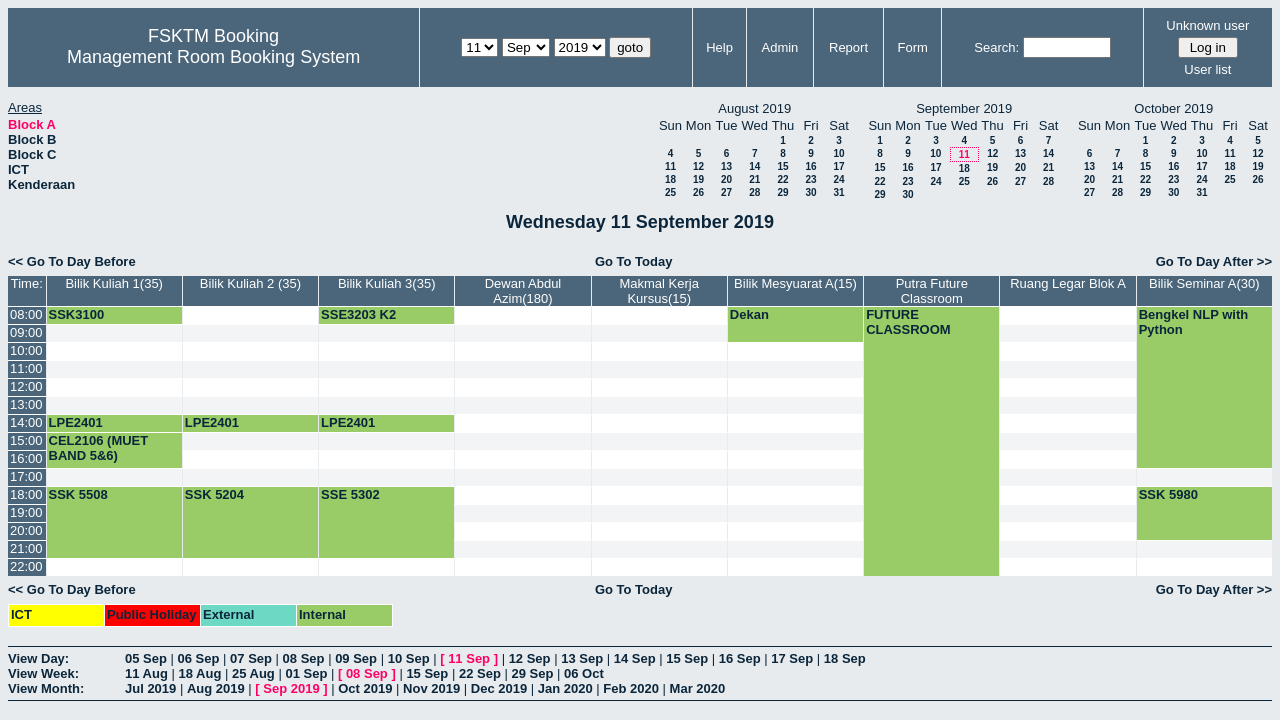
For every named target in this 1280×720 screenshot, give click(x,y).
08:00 (26, 314)
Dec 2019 (499, 688)
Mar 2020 (698, 688)
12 (698, 166)
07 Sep (251, 658)
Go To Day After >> (1214, 261)
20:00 (26, 530)
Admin (779, 47)
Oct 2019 (365, 688)
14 (754, 166)
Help (719, 47)
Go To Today (634, 261)
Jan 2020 (565, 688)
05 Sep (146, 658)
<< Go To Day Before (72, 261)
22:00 (26, 566)
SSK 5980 (1168, 494)
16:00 (26, 458)
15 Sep (687, 658)
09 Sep (356, 658)
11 (670, 166)
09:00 (26, 332)
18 (670, 179)
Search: (996, 47)
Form (913, 47)
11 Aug (146, 673)
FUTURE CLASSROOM (908, 322)
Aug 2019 (216, 688)
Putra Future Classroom (932, 291)
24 (838, 179)
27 (726, 192)
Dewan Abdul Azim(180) (523, 291)
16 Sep (740, 658)
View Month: (46, 688)
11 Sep (469, 658)
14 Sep (635, 658)
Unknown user (1207, 25)
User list (1207, 69)
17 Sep (792, 658)
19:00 (26, 512)
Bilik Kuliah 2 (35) (250, 283)
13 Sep (582, 658)
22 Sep (480, 673)
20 (726, 179)
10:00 (26, 350)
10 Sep (409, 658)
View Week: (43, 673)
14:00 (26, 422)
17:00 (26, 476)
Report (848, 47)
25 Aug (253, 673)
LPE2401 (76, 422)
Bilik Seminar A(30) (1204, 283)
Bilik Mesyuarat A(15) (795, 283)
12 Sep (530, 658)
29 (782, 192)
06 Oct (584, 673)
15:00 (26, 440)
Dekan (749, 314)
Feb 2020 (631, 688)
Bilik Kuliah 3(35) (387, 283)
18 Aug (199, 673)
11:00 (26, 368)
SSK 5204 (214, 494)
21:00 (26, 548)
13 (726, 166)
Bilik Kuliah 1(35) (114, 283)
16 (810, 166)
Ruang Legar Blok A (1068, 283)
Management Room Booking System (213, 57)
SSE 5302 (350, 494)
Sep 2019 (291, 688)
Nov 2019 (431, 688)
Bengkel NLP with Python (1194, 322)
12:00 (26, 386)
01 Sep (306, 673)
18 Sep (845, 658)
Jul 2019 (150, 688)
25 (670, 192)
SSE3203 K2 (358, 314)
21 (754, 179)
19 (698, 179)
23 (810, 179)
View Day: (38, 658)
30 (810, 192)
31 (838, 192)
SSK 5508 (78, 494)
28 (754, 192)
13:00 (26, 404)
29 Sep (532, 673)
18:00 (26, 494)
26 (698, 192)
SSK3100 (77, 314)
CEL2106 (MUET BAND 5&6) (99, 448)
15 (782, 166)
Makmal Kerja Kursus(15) (658, 291)
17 (838, 166)
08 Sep (304, 658)
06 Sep (199, 658)
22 (782, 179)
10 (838, 153)
